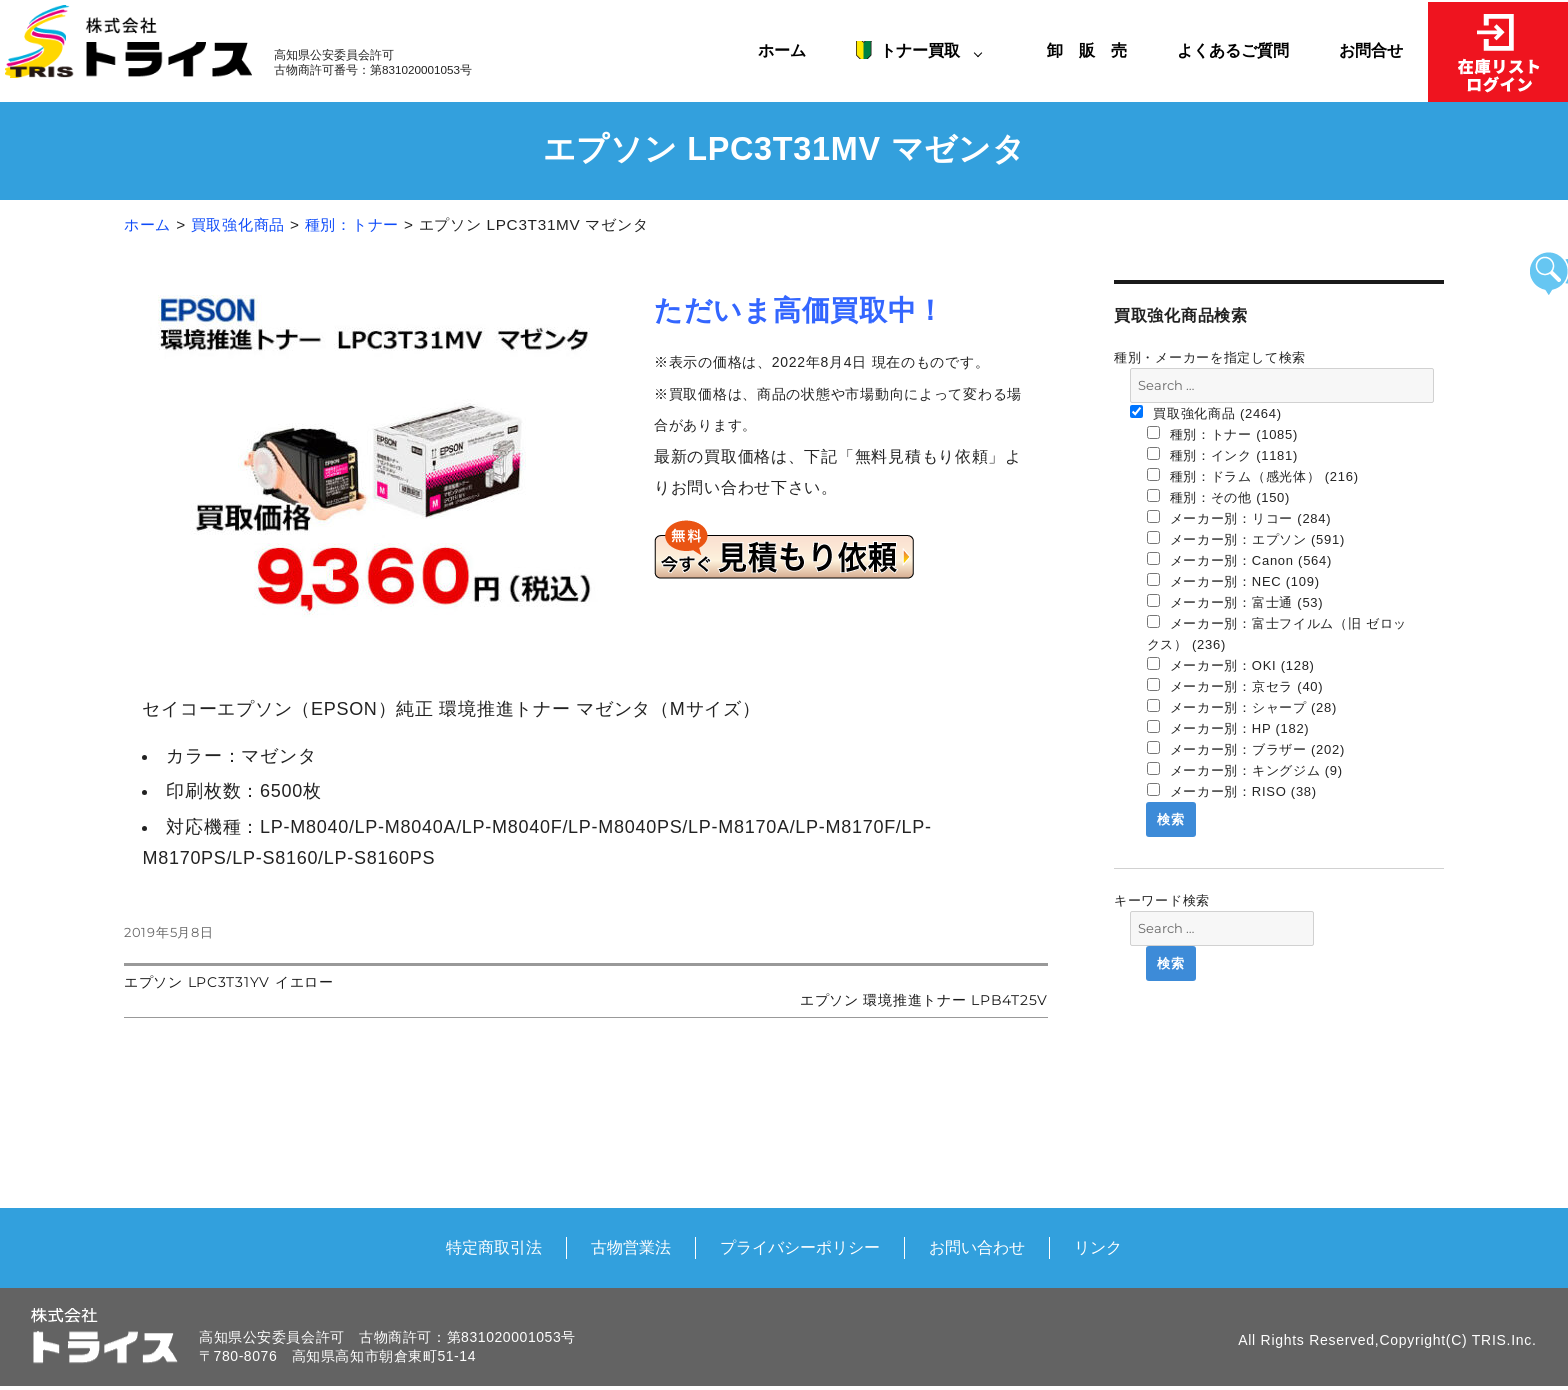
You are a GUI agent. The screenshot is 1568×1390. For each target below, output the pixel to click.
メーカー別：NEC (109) (1233, 581)
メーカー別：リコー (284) (1239, 518)
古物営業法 (631, 1247)
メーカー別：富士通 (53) (1235, 602)
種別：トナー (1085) (1223, 434)
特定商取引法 (494, 1247)
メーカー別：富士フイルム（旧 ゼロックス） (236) (1277, 633)
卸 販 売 (1095, 50)
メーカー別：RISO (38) (1232, 791)
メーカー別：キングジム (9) (1245, 770)
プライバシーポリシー (800, 1247)
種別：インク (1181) (1223, 455)
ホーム (782, 50)
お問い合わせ (977, 1247)
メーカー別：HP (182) (1228, 728)
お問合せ (1371, 50)
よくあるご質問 (1233, 50)
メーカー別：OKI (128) (1231, 665)
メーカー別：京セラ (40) (1235, 686)
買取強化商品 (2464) (1206, 413)
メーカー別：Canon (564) (1240, 560)
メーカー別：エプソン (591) (1246, 539)
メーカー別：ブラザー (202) (1246, 749)
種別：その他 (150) (1219, 497)
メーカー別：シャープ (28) (1242, 707)
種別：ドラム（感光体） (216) (1253, 476)
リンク (1098, 1247)
